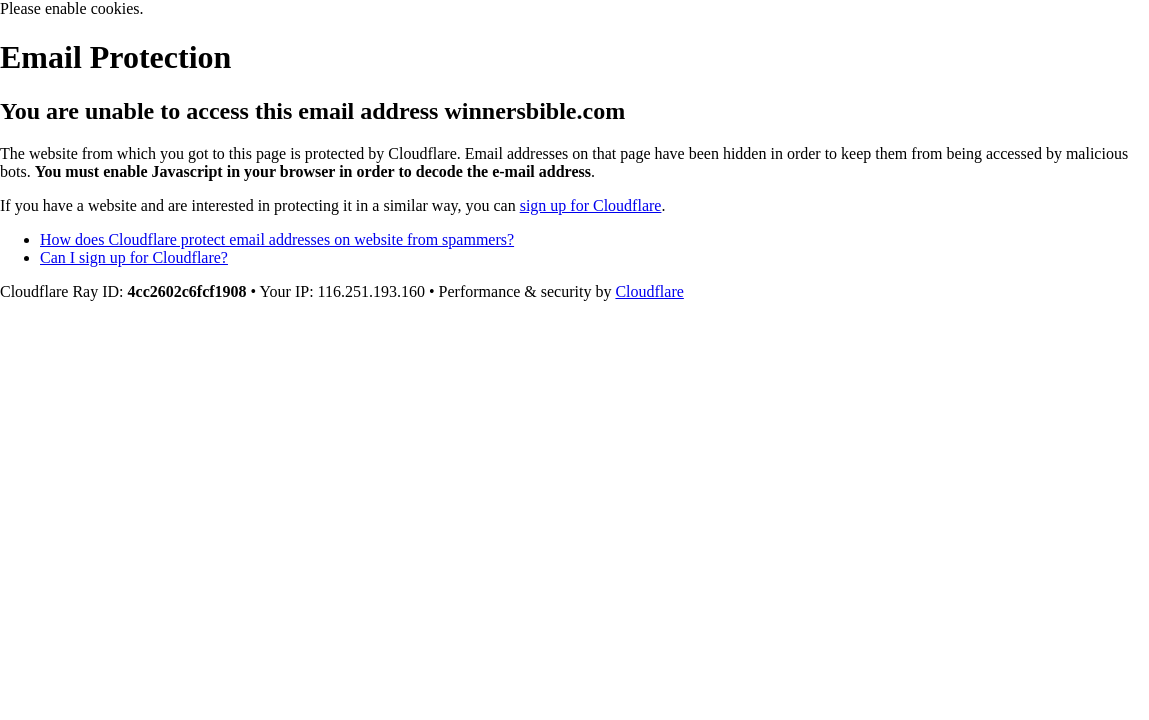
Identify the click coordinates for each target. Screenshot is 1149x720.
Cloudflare (649, 291)
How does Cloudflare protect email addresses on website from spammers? (277, 239)
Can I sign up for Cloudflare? (134, 257)
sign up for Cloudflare (591, 205)
